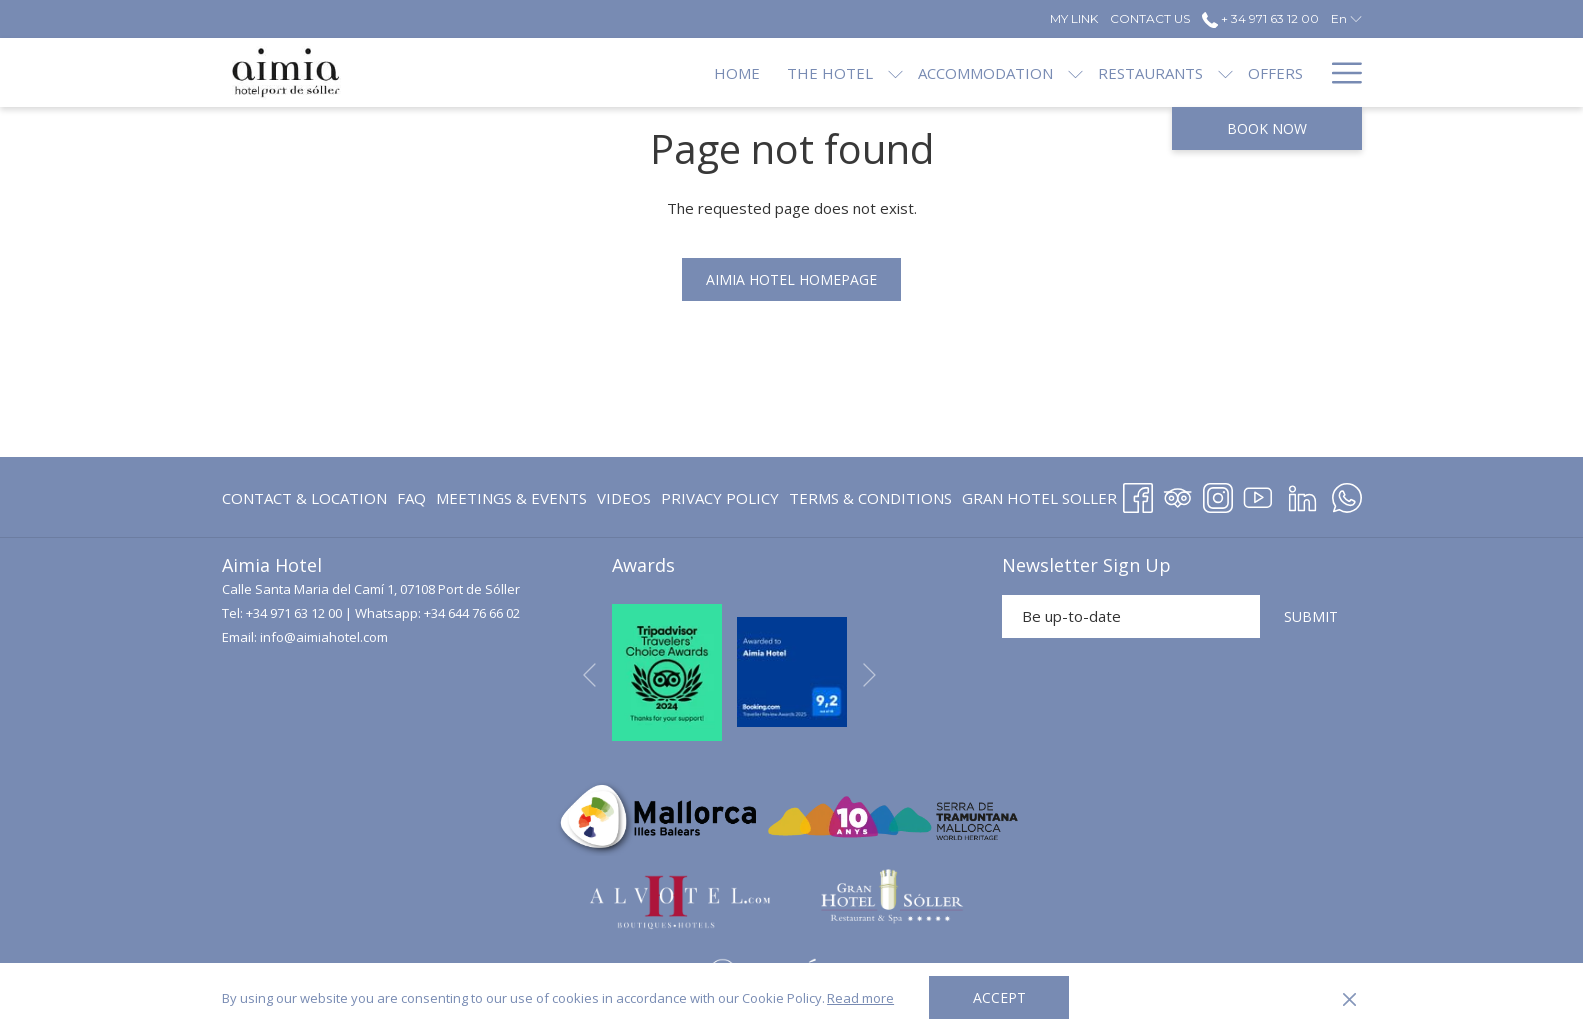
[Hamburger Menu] (1339, 72)
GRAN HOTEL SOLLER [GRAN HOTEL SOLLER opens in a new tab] (1039, 501)
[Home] (670, 72)
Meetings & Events (511, 498)
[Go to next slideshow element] (869, 675)
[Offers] (1208, 72)
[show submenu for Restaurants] (1158, 72)
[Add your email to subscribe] (1131, 616)
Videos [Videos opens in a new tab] (624, 501)
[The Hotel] (762, 72)
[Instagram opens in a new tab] (1218, 494)
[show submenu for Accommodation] (1008, 72)
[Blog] (1282, 72)
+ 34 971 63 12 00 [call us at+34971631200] (1260, 18)
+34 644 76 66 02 (472, 613)
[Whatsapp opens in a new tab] (1347, 494)
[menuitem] (307, 498)
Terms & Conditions (870, 498)
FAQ (411, 498)
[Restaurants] (1083, 72)
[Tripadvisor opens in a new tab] (1178, 494)
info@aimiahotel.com (324, 637)
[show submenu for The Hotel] (828, 72)
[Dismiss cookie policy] (1349, 998)
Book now (1267, 128)
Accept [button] (999, 997)
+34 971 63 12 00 (294, 613)
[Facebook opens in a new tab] (1138, 494)
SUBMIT (1311, 616)
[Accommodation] (918, 72)
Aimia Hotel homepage (791, 279)
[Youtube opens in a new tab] (1258, 494)
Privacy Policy (720, 498)
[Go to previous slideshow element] (589, 675)
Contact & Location (304, 498)
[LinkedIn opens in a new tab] (1302, 494)
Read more (860, 998)
